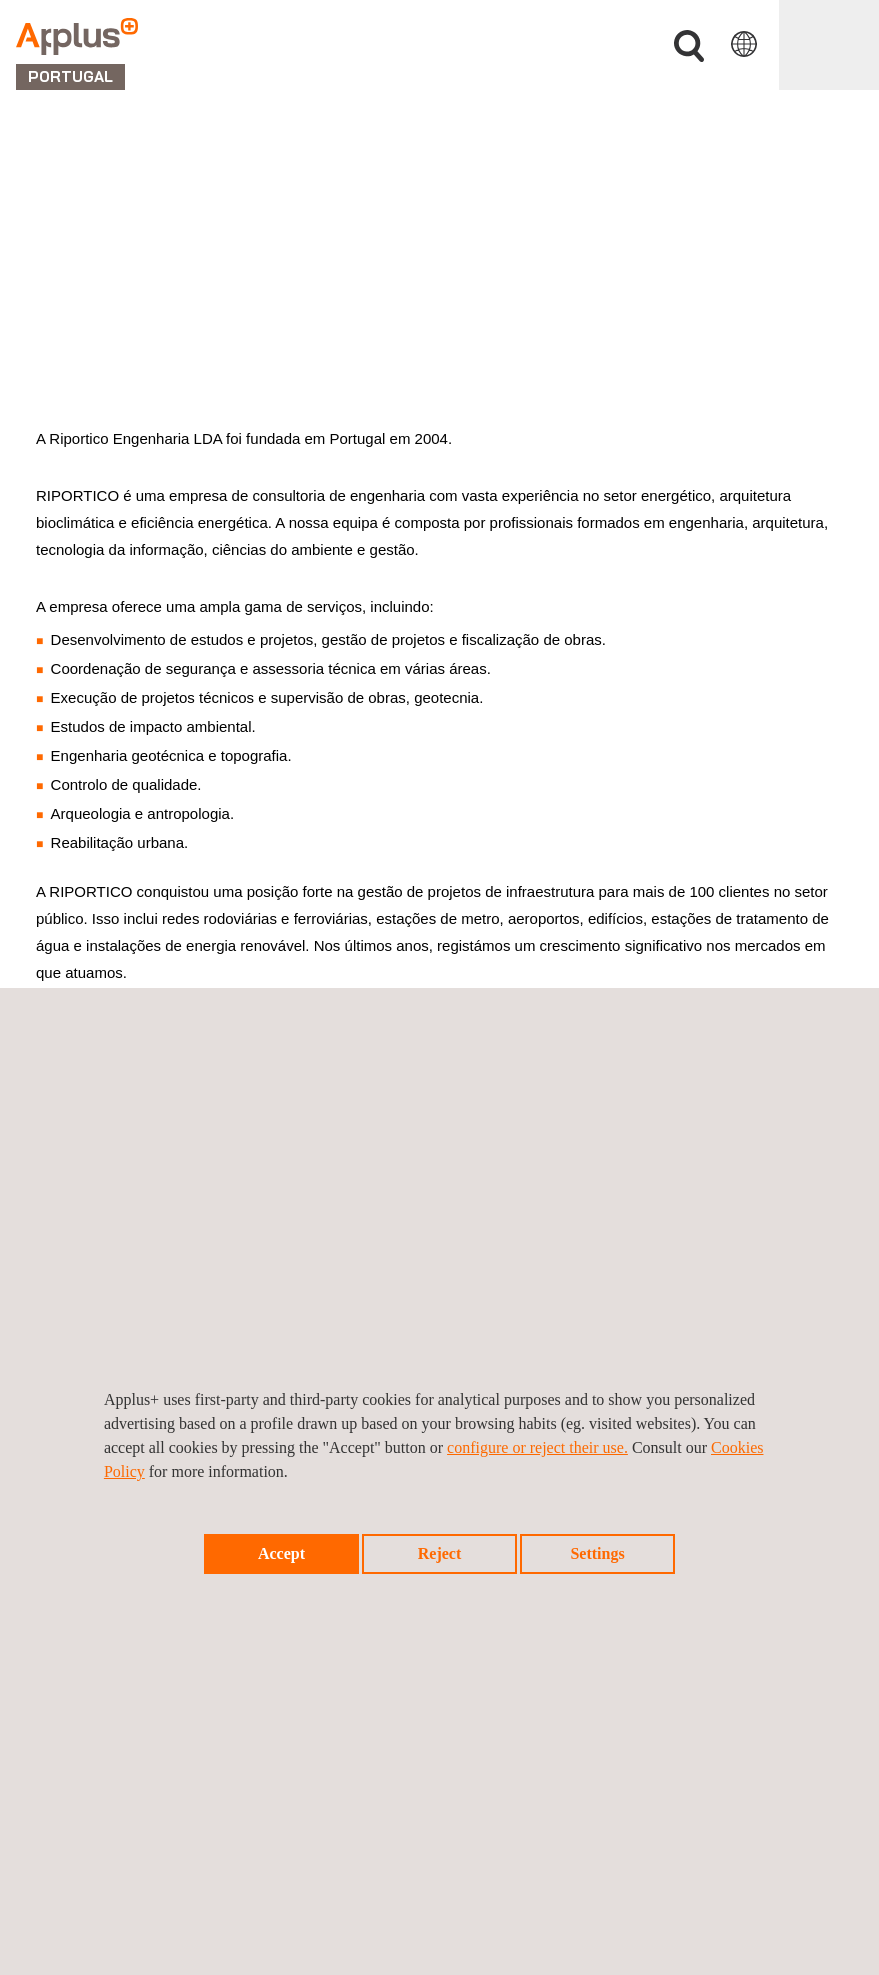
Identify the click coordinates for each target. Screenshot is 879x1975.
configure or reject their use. (537, 1447)
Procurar (689, 46)
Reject (440, 1553)
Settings (597, 1553)
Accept (281, 1553)
